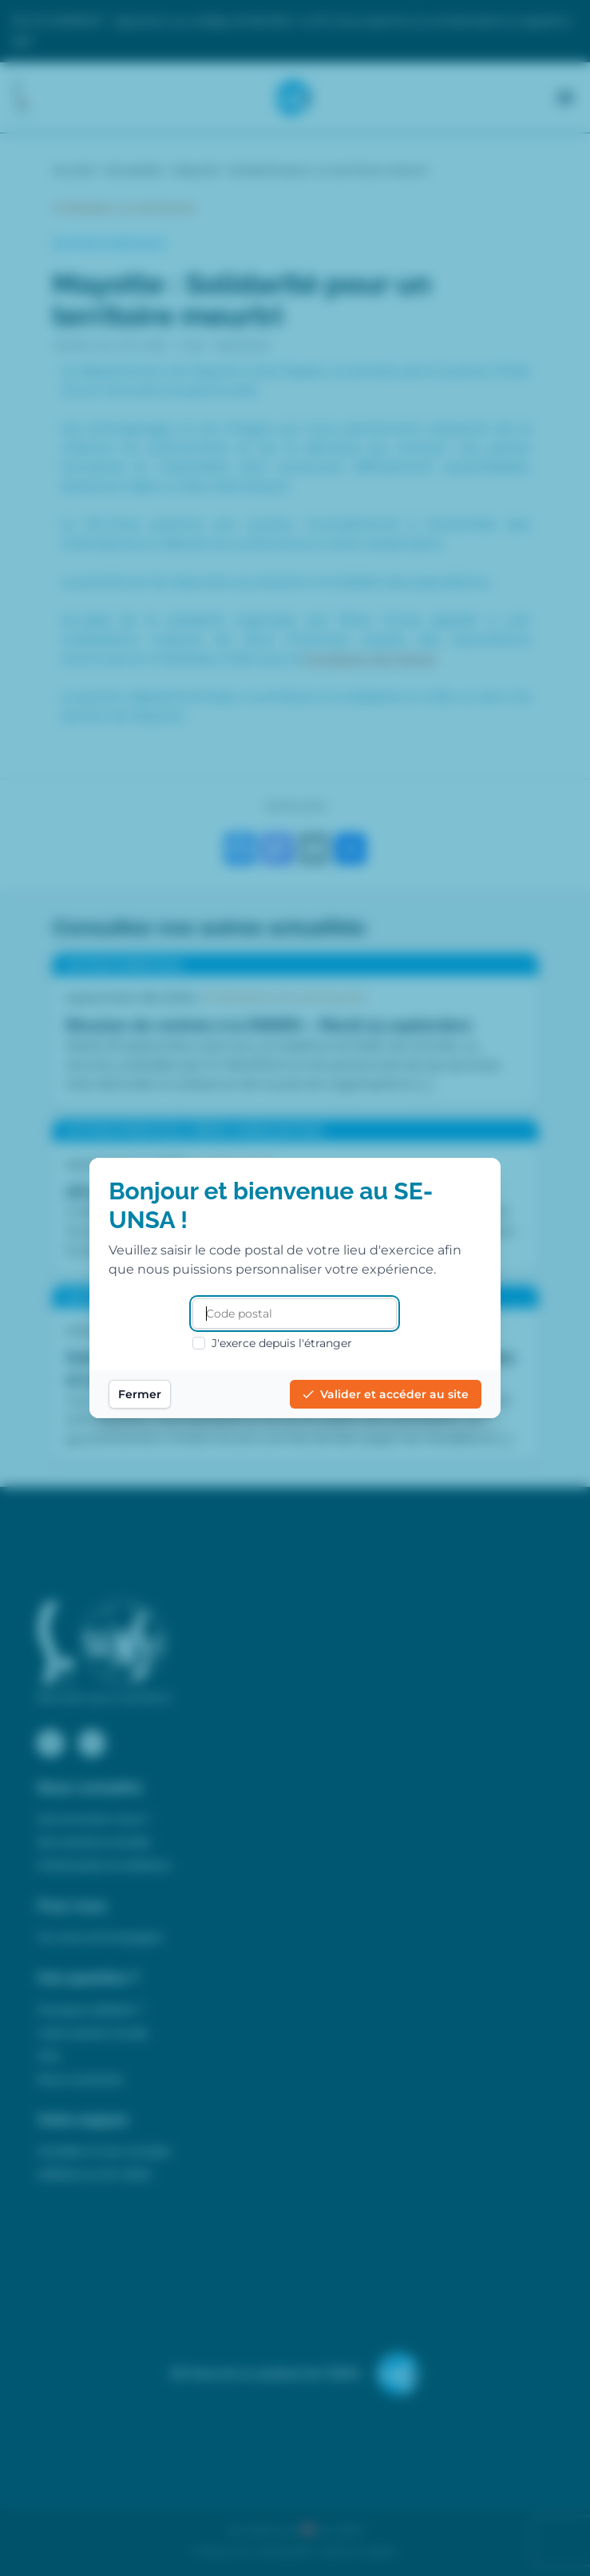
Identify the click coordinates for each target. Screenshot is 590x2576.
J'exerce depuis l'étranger (273, 1343)
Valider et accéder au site (385, 1394)
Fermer (141, 1394)
